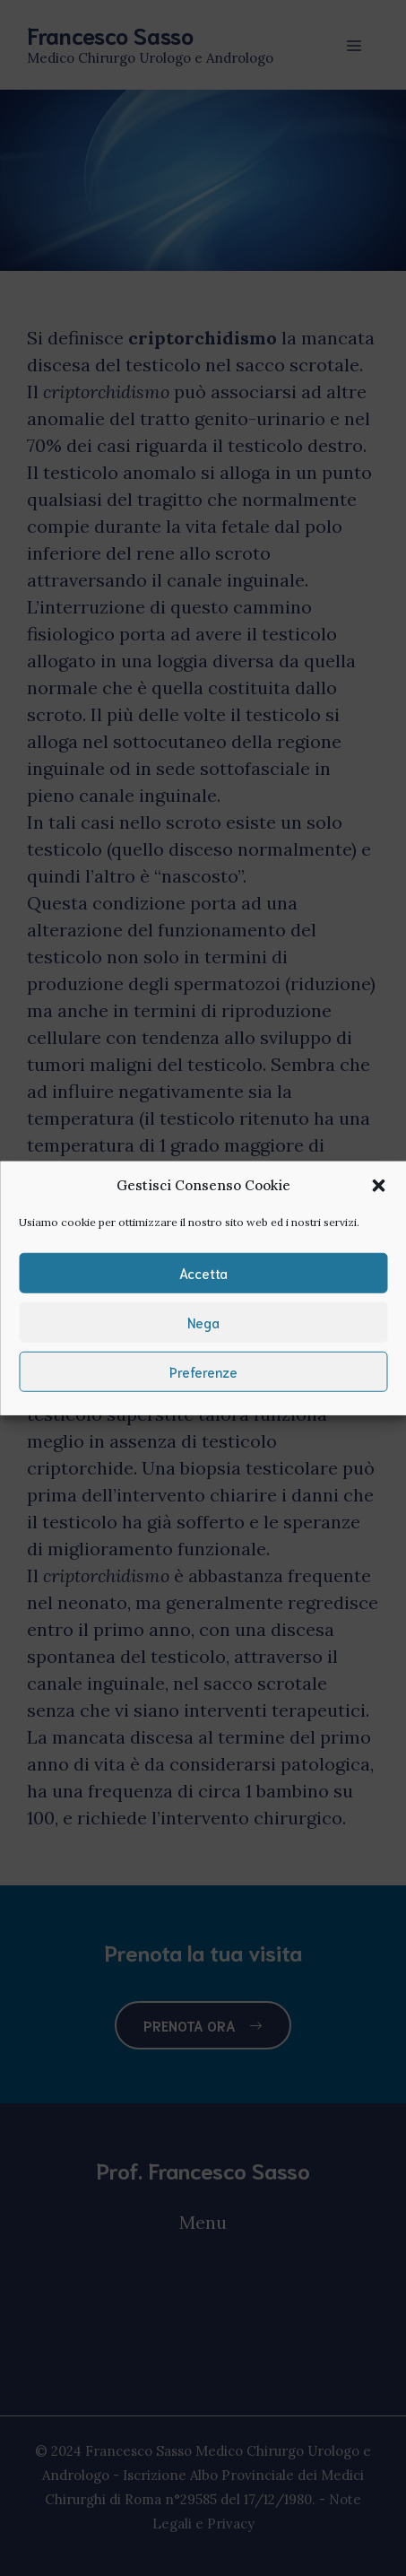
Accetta (203, 1273)
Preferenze (203, 1371)
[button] (378, 1186)
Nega (203, 1322)
